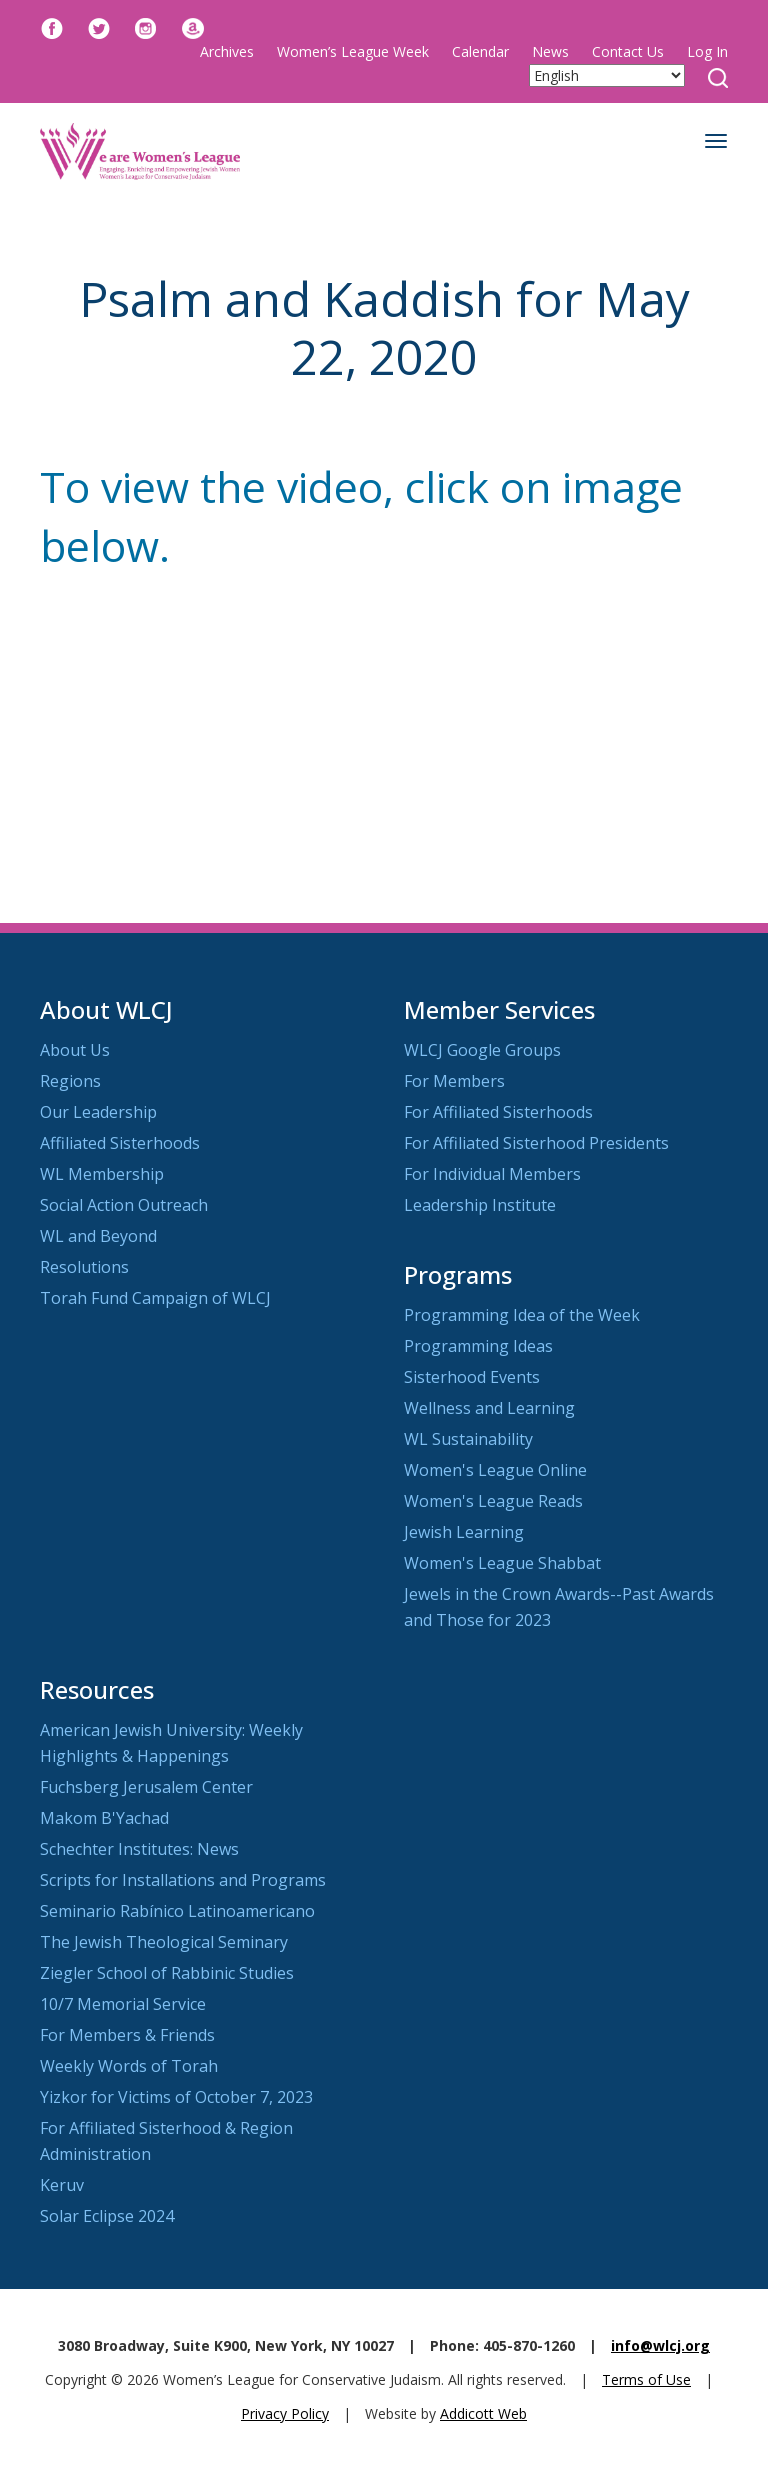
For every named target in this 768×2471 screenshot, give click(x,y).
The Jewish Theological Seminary (164, 1942)
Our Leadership (98, 1112)
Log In (707, 51)
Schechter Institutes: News (139, 1849)
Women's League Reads (493, 1501)
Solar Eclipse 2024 (107, 2216)
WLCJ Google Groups (482, 1050)
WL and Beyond (98, 1236)
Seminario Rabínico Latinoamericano (177, 1911)
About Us (75, 1050)
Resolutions (84, 1267)
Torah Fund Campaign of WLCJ (155, 1298)
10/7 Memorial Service (123, 2004)
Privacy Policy (285, 2413)
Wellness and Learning (489, 1408)
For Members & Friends (127, 2035)
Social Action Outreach (124, 1205)
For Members (454, 1081)
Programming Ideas (478, 1346)
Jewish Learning (464, 1532)
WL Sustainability (468, 1439)
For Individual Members (492, 1174)
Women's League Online (495, 1470)
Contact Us (628, 51)
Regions (70, 1081)
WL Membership (102, 1174)
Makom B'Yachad (104, 1818)
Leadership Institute (480, 1205)
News (550, 51)
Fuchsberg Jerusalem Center (146, 1787)
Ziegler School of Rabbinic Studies (167, 1973)
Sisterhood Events (472, 1377)
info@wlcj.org (660, 2345)
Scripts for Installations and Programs (183, 1880)
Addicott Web (483, 2413)
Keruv (62, 2185)
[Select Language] (607, 75)
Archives (227, 51)
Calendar (480, 51)
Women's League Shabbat (502, 1563)
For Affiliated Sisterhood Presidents (536, 1143)
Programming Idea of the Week (522, 1315)
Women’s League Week (353, 51)
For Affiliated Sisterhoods (498, 1112)
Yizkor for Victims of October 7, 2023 (176, 2097)
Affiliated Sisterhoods (120, 1143)
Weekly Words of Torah (129, 2066)
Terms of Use (646, 2379)
